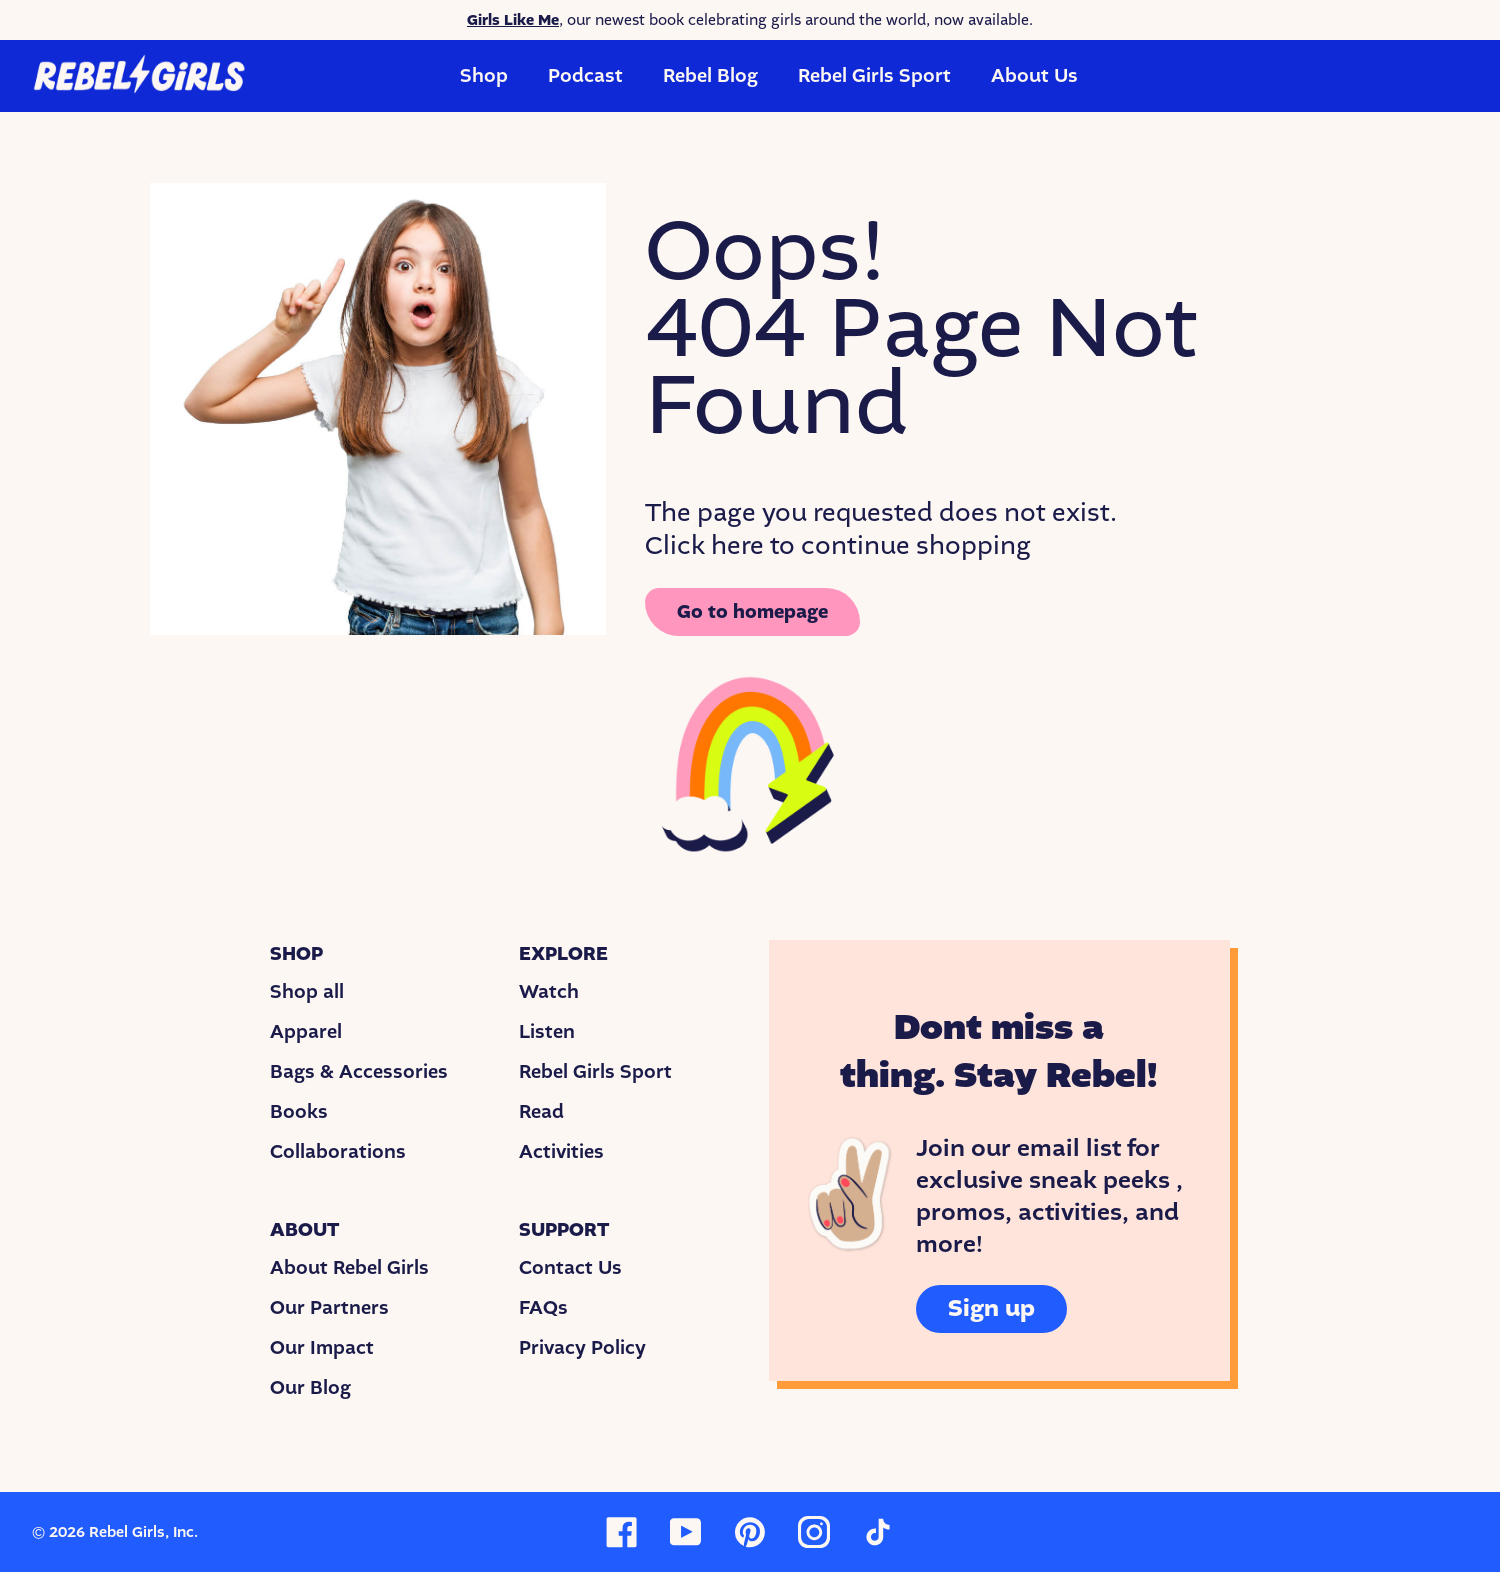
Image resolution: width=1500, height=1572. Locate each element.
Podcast (585, 76)
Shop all (307, 992)
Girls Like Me (513, 20)
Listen (547, 1032)
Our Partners (329, 1308)
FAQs (543, 1308)
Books (299, 1112)
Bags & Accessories (359, 1072)
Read (541, 1112)
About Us (1034, 76)
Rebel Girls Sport (874, 76)
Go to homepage (752, 612)
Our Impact (322, 1348)
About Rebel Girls (349, 1268)
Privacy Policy (582, 1348)
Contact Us (570, 1268)
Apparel (306, 1032)
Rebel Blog (710, 76)
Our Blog (310, 1388)
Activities (561, 1152)
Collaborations (338, 1152)
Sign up (991, 1308)
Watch (549, 992)
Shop (484, 76)
